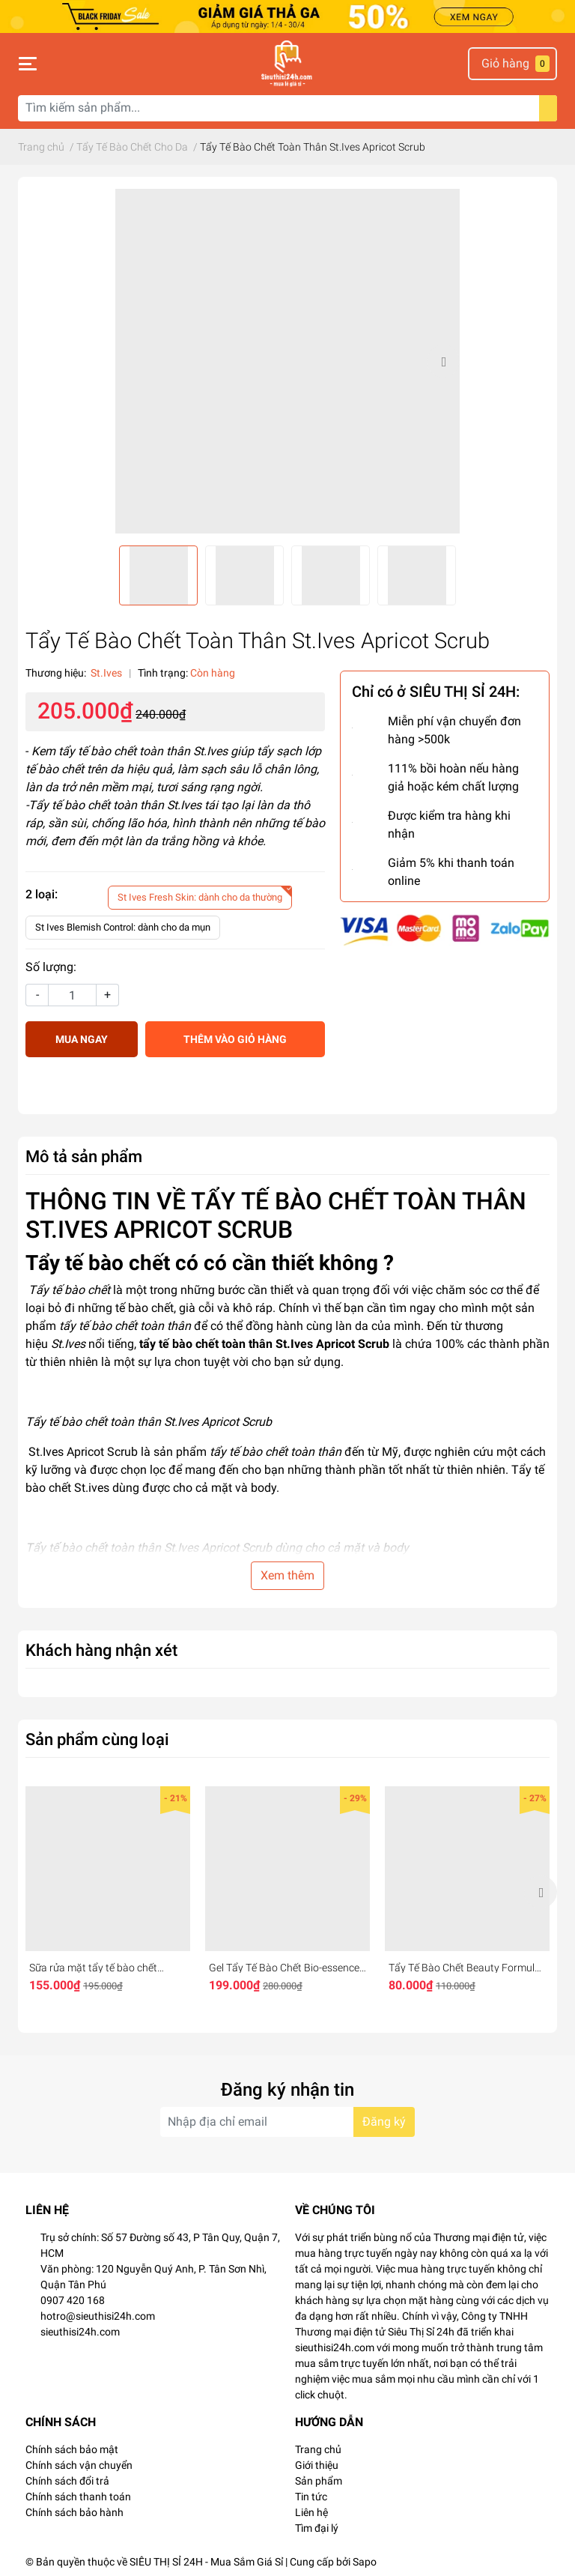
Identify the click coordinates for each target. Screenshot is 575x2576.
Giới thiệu (316, 2465)
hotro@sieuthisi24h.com (97, 2316)
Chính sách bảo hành (74, 2512)
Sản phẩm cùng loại (97, 1739)
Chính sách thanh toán (78, 2497)
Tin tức (311, 2497)
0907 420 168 (72, 2300)
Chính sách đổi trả (67, 2481)
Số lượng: (50, 967)
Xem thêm (287, 1575)
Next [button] (443, 361)
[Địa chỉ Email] (287, 2122)
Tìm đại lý (316, 2528)
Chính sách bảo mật (71, 2449)
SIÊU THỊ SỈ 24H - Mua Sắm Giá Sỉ (206, 2562)
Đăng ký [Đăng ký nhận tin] (384, 2121)
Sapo (365, 2562)
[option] (287, 361)
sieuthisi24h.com (80, 2332)
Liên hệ (311, 2512)
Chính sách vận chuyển (79, 2465)
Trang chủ (318, 2449)
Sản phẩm (318, 2481)
